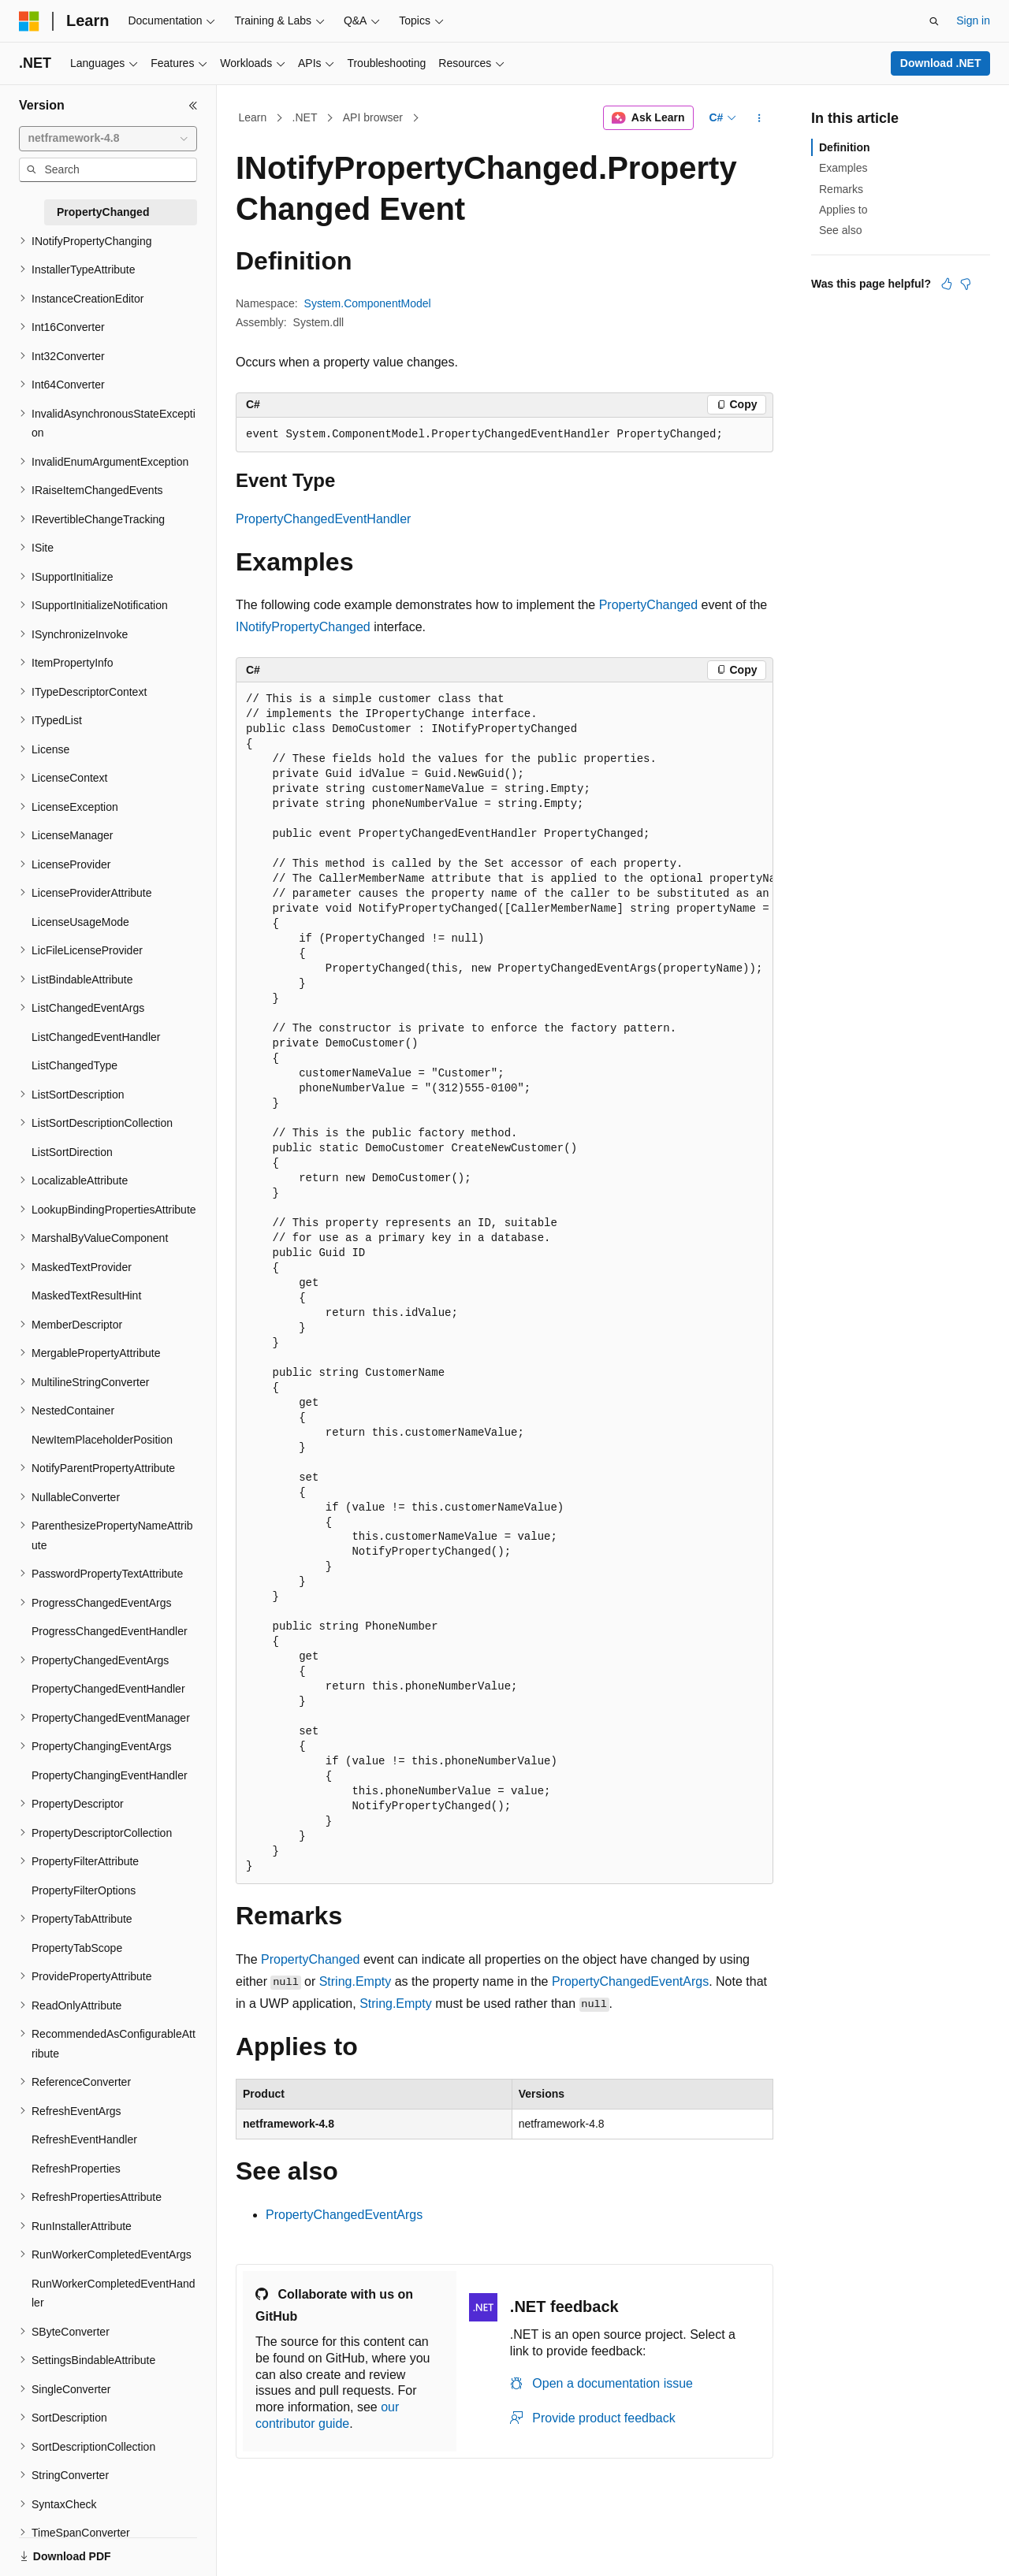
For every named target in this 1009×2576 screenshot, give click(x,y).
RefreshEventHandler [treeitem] (84, 2139)
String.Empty (355, 1981)
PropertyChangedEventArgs (630, 1981)
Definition (844, 147)
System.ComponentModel (367, 303)
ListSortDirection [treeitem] (72, 1152)
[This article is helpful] (946, 283)
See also (840, 230)
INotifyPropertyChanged (303, 627)
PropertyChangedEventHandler (323, 519)
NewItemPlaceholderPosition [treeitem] (102, 1439)
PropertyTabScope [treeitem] (77, 1948)
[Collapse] (193, 105)
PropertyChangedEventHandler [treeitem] (108, 1688)
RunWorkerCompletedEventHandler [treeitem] (113, 2293)
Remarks (841, 189)
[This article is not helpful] (965, 283)
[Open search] (934, 21)
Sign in (973, 20)
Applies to (843, 209)
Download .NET (940, 63)
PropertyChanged (648, 604)
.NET (305, 117)
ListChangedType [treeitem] (74, 1065)
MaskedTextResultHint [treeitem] (86, 1295)
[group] (504, 1283)
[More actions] (759, 118)
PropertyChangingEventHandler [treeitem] (110, 1775)
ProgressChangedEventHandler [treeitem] (110, 1631)
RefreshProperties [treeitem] (76, 2168)
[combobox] (108, 138)
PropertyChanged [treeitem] (103, 212)
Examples (843, 168)
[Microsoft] (29, 21)
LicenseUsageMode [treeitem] (80, 922)
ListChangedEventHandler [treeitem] (96, 1037)
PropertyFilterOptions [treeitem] (84, 1890)
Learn (253, 117)
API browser (373, 117)
